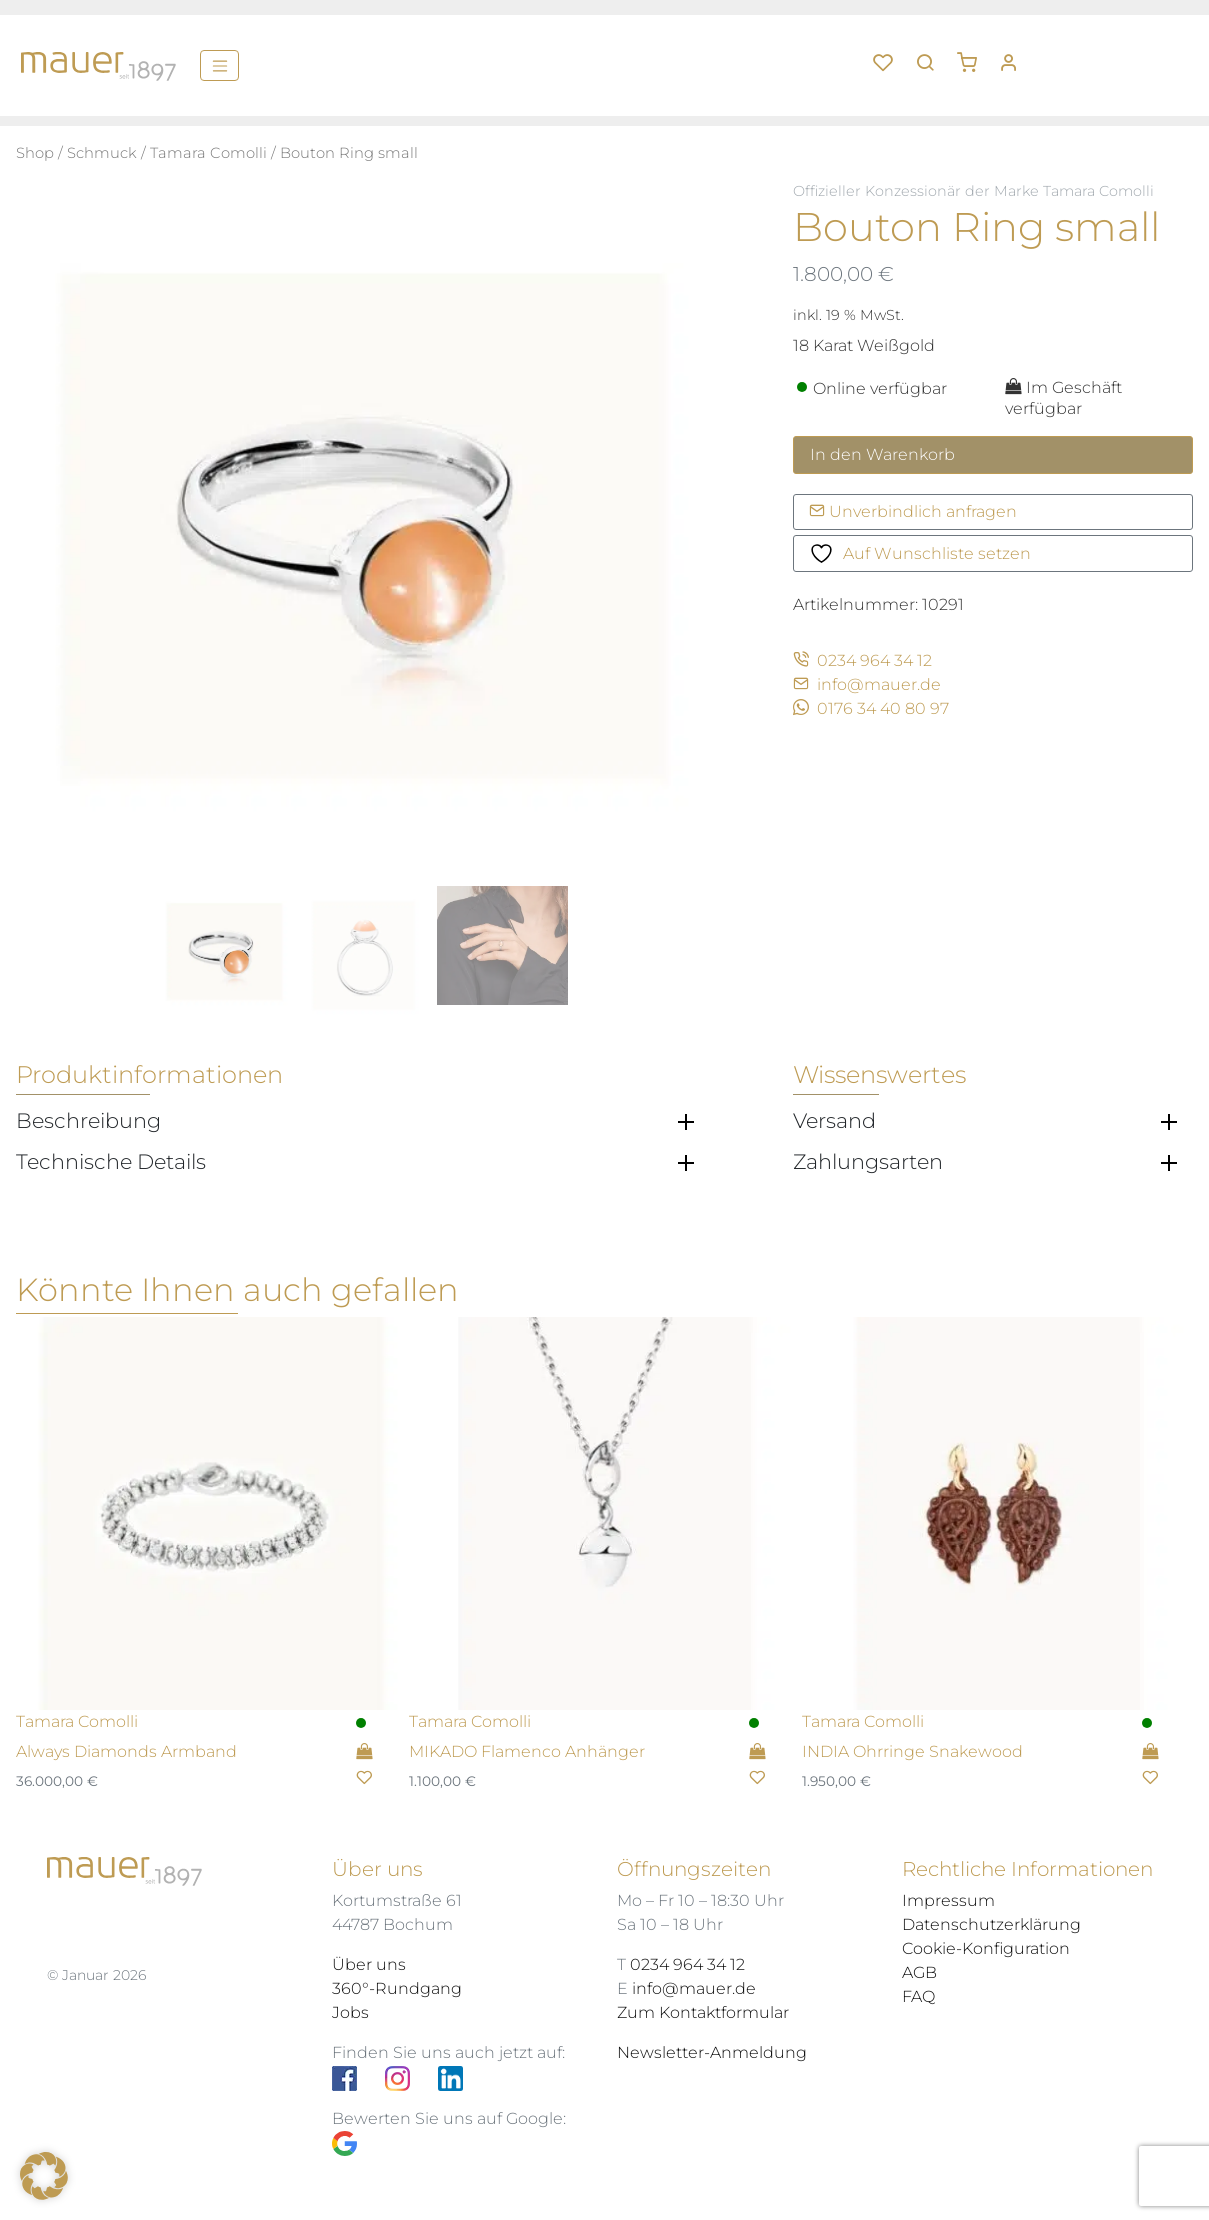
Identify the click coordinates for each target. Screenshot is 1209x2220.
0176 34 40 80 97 (871, 708)
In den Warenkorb (882, 454)
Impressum (948, 1900)
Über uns (369, 1964)
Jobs (350, 2012)
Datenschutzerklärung (991, 1924)
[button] (974, 55)
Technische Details (111, 1162)
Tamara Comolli (208, 153)
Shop (35, 153)
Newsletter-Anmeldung (712, 2052)
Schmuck (102, 153)
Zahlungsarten (868, 1162)
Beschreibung (88, 1121)
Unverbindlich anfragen (913, 511)
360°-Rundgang (397, 1988)
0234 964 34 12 (862, 660)
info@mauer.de (867, 684)
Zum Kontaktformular (703, 2012)
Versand (834, 1121)
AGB (919, 1972)
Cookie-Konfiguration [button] (986, 1948)
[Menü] (219, 65)
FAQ (918, 1996)
